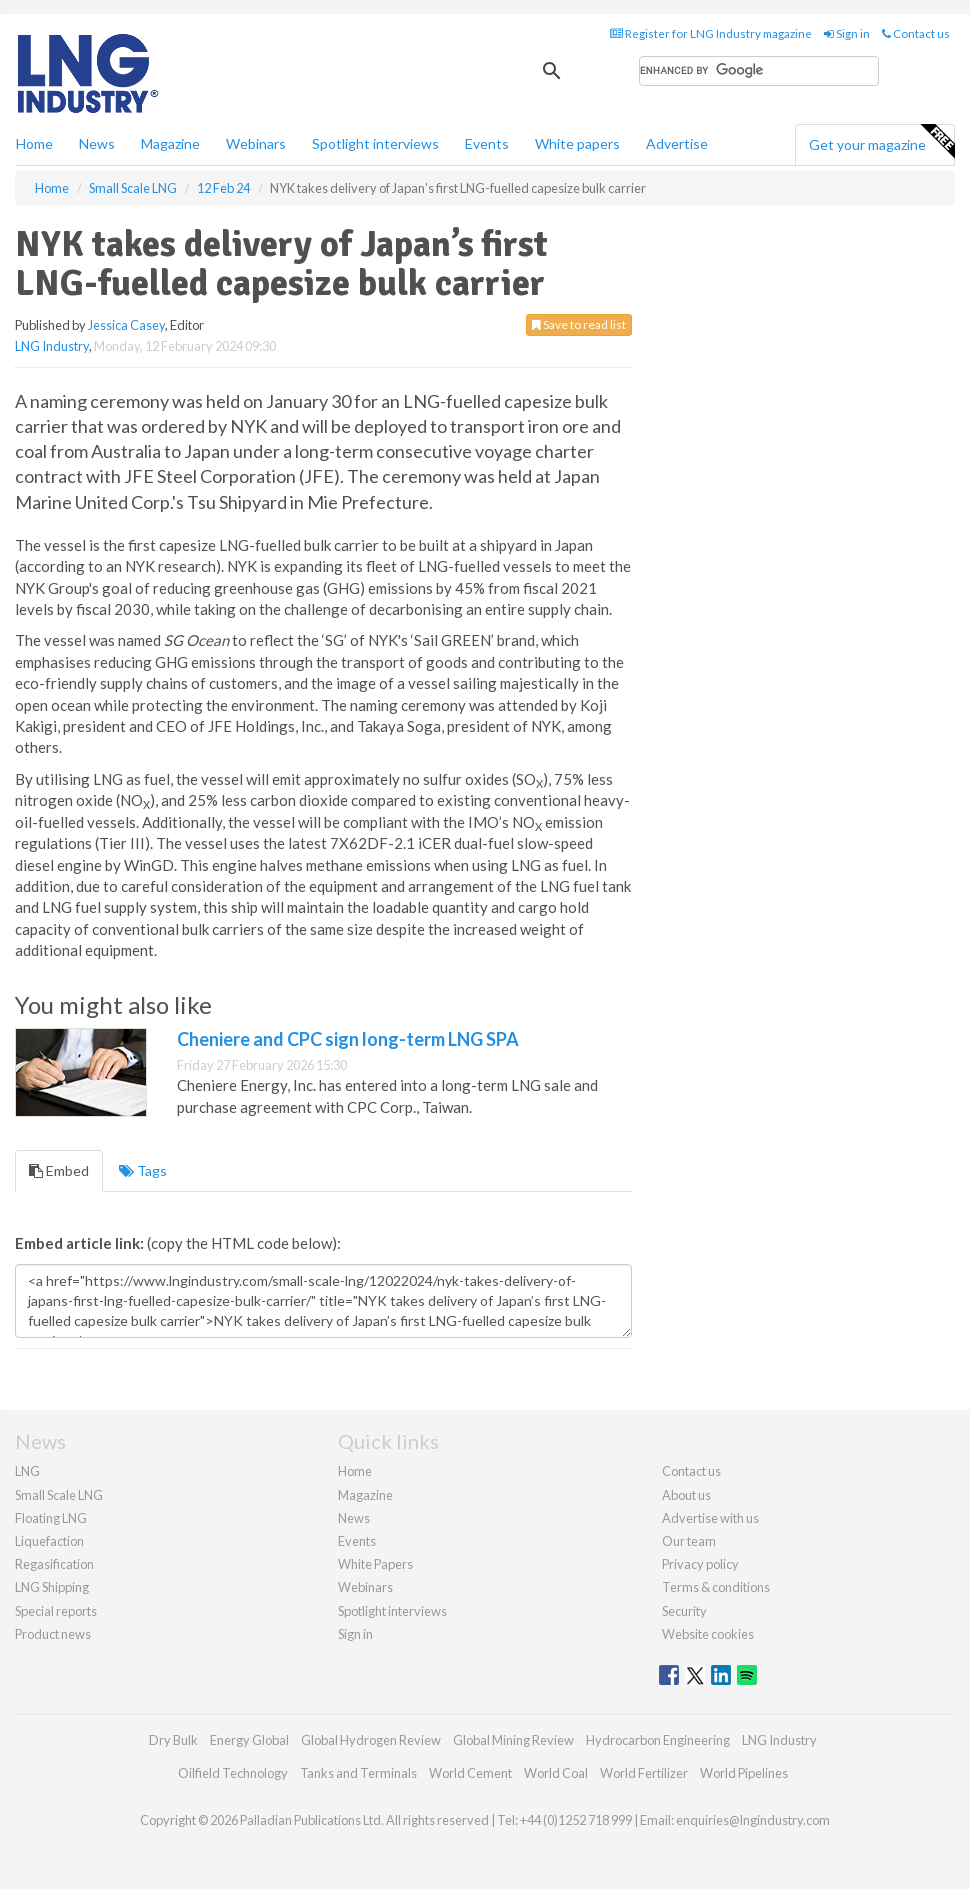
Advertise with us (710, 1518)
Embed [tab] (59, 1170)
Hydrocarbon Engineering (658, 1740)
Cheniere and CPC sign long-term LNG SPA (348, 1039)
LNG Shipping (52, 1587)
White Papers (375, 1564)
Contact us (916, 33)
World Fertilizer (644, 1773)
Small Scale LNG (59, 1495)
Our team (689, 1541)
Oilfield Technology (233, 1773)
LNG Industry (52, 346)
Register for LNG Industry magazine (711, 33)
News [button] (97, 143)
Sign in (847, 33)
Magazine (170, 143)
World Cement (470, 1773)
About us (686, 1495)
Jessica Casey (126, 325)
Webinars (256, 143)
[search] (759, 71)
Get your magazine (881, 142)
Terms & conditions (716, 1587)
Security (684, 1611)
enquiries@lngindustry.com (753, 1820)
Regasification (54, 1564)
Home (34, 143)
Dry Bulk (173, 1740)
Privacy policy (700, 1564)
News (354, 1518)
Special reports (56, 1611)
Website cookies (708, 1634)
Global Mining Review (513, 1740)
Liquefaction (49, 1541)
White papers (577, 143)
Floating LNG (51, 1518)
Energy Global (249, 1740)
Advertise (677, 143)
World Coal (556, 1773)
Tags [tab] (143, 1170)
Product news (53, 1634)
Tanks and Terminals (358, 1773)
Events (487, 143)
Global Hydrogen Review (371, 1740)
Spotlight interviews (375, 143)
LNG (27, 1471)
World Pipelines (744, 1773)
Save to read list (579, 324)
